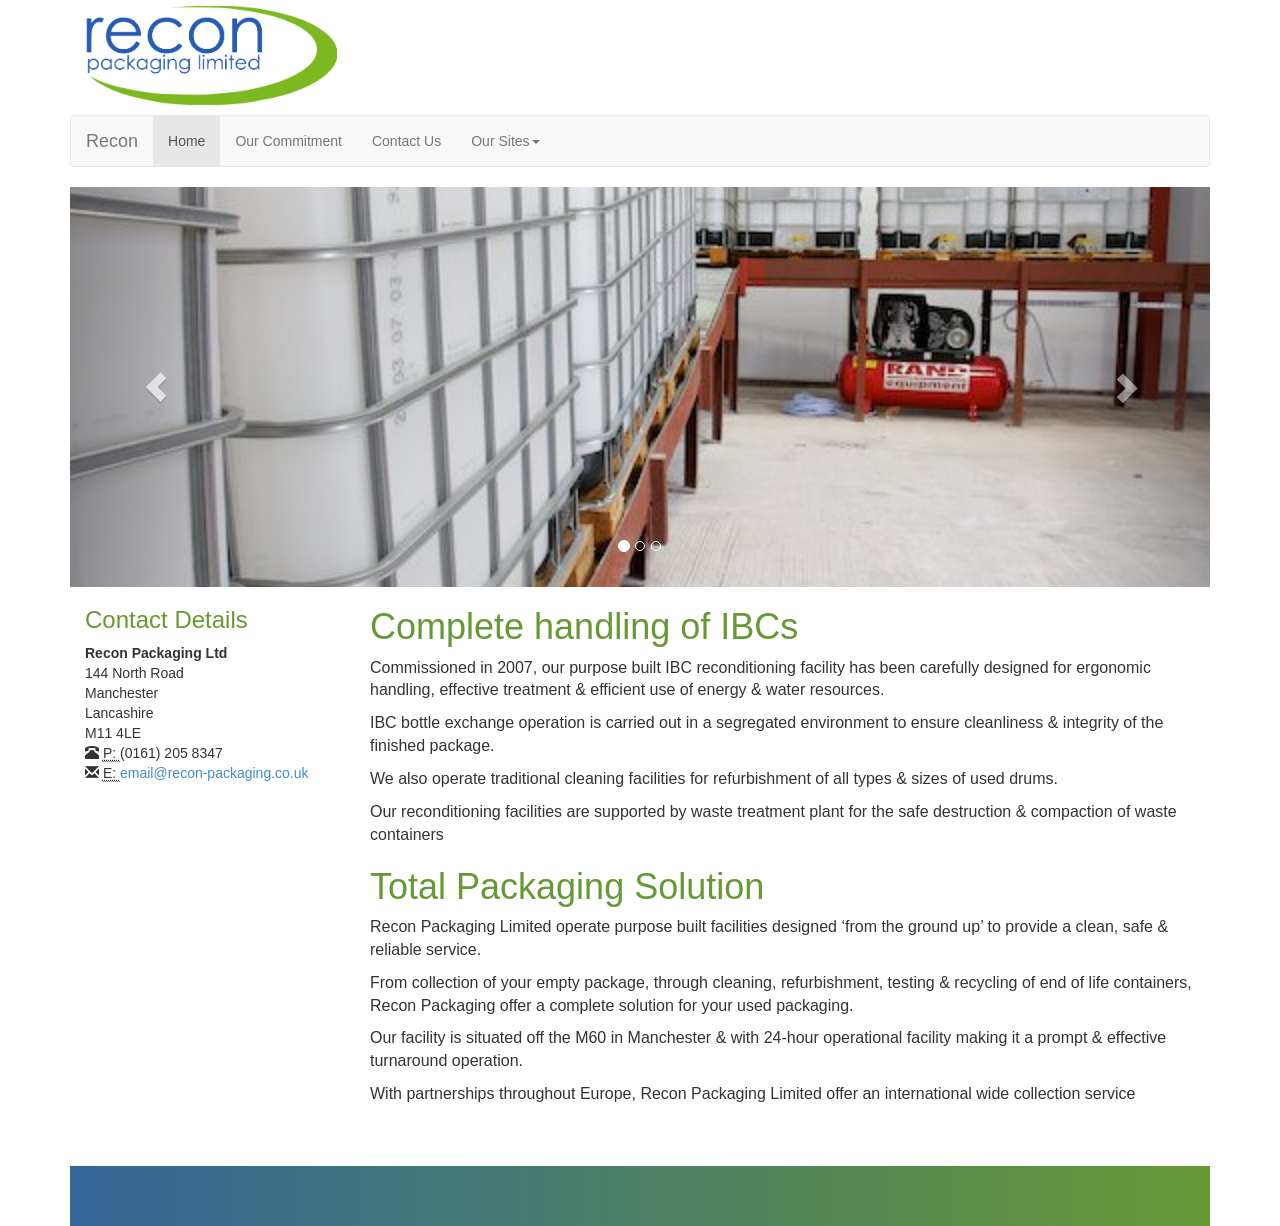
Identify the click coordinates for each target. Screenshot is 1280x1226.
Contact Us (406, 141)
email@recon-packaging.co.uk (214, 773)
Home (186, 141)
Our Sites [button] (505, 141)
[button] (155, 387)
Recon (112, 141)
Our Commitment (288, 141)
